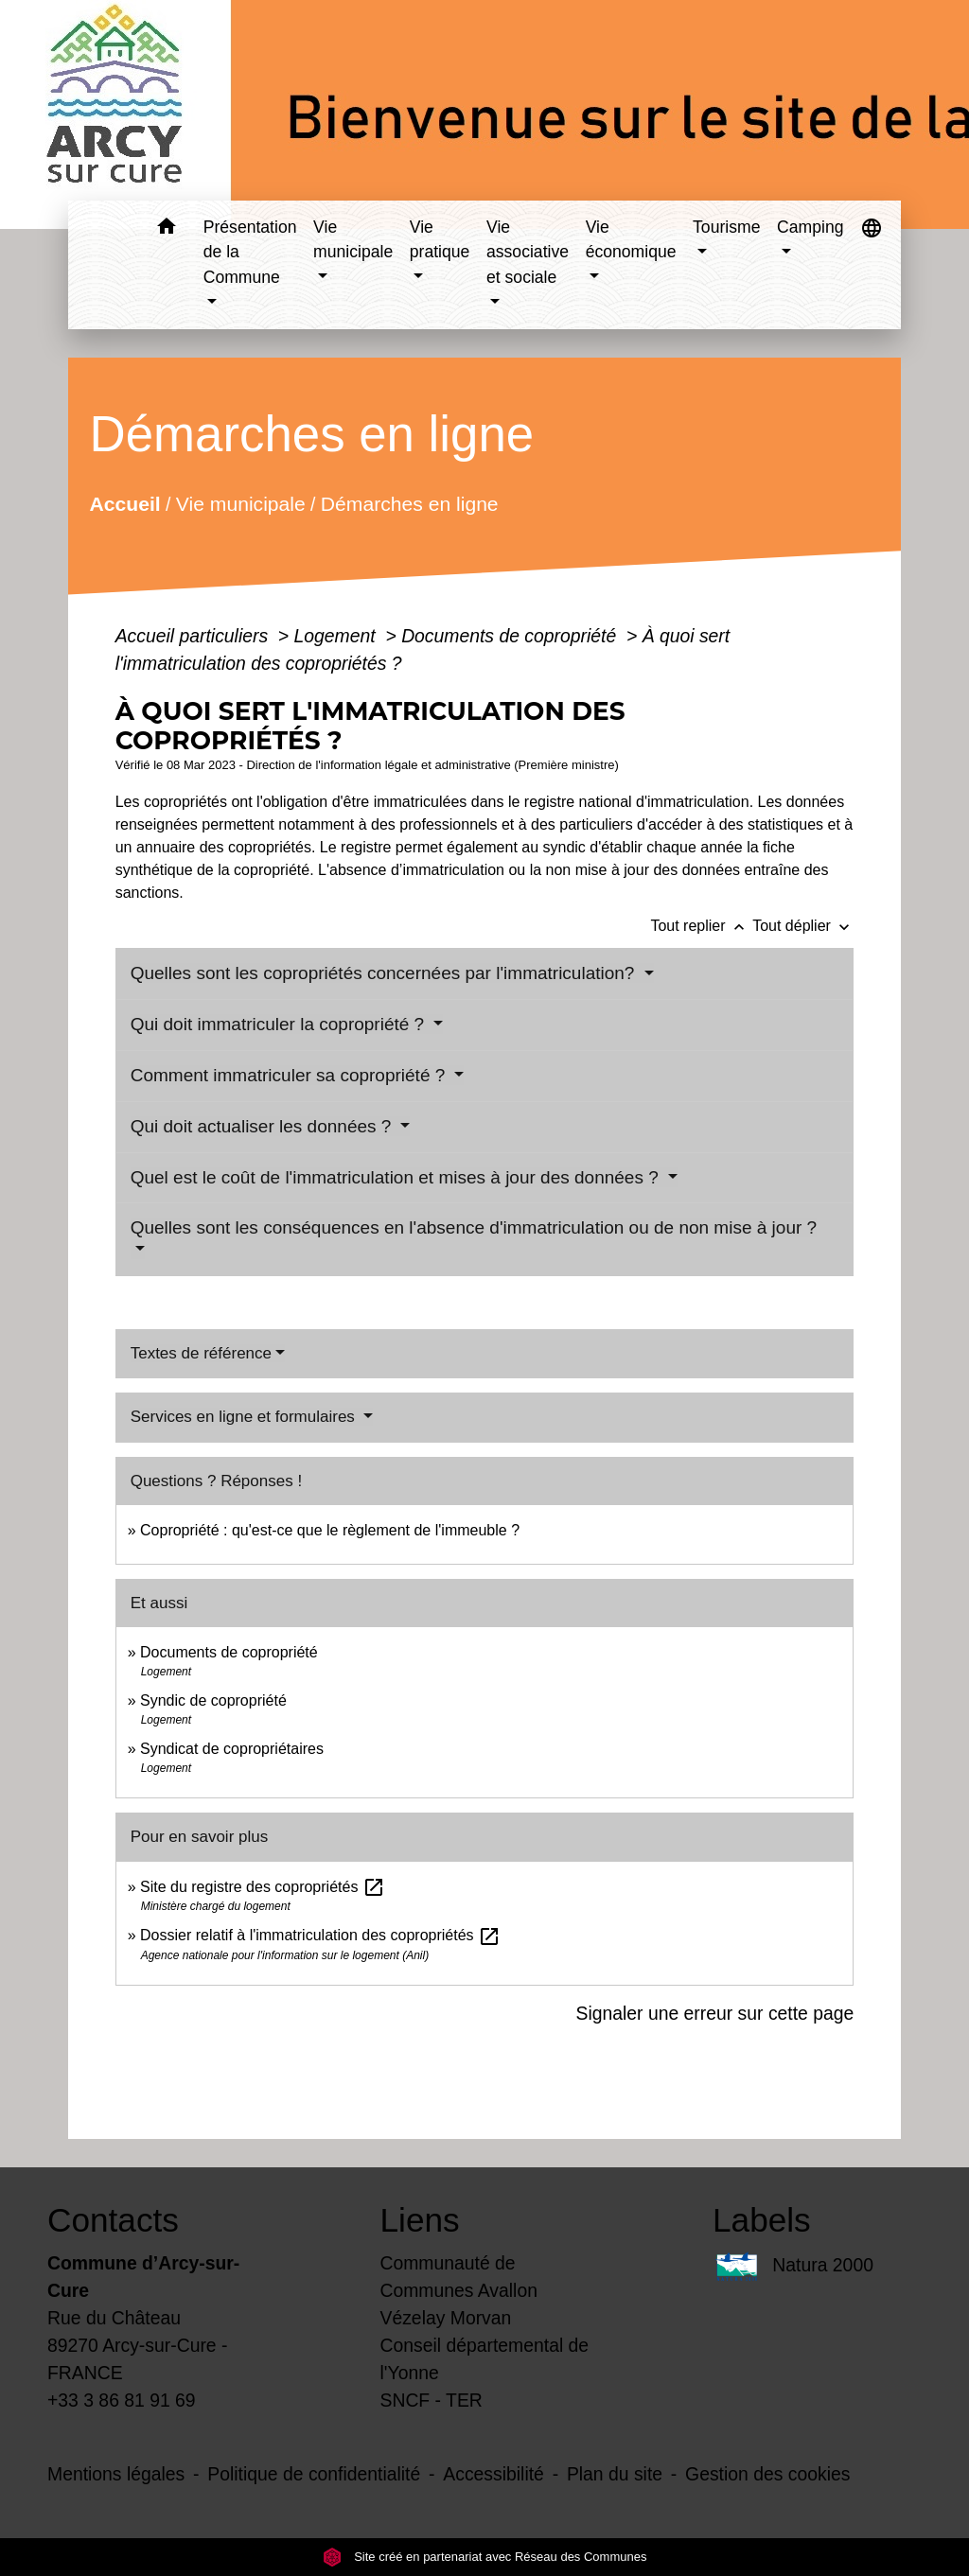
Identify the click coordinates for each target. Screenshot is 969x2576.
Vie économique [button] (631, 239)
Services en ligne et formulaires (245, 1417)
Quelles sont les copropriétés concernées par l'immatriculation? (385, 973)
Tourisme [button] (726, 227)
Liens (420, 2219)
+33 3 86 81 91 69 (121, 2400)
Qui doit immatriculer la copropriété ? (280, 1024)
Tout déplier (803, 926)
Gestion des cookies (767, 2473)
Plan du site (614, 2473)
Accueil (124, 503)
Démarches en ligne (410, 503)
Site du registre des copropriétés (262, 1887)
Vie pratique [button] (440, 239)
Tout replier (701, 926)
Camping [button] (810, 227)
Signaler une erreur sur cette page (715, 2013)
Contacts (113, 2219)
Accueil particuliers (194, 635)
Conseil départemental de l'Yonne (485, 2359)
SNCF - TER (431, 2400)
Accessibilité (493, 2473)
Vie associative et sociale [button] (527, 252)
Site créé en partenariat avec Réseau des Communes (485, 2557)
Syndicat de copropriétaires (232, 1749)
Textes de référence (201, 1353)
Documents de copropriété (511, 635)
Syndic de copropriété (213, 1700)
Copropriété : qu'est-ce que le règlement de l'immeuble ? (330, 1530)
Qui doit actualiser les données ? (263, 1126)
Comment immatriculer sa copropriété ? (290, 1075)
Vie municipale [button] (353, 239)
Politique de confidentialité (313, 2473)
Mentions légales (116, 2473)
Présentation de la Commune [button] (250, 252)
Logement (337, 635)
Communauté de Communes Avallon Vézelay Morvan (458, 2290)
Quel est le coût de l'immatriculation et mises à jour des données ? (397, 1177)
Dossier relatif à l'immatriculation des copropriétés (320, 1935)
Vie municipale (241, 503)
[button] (167, 229)
